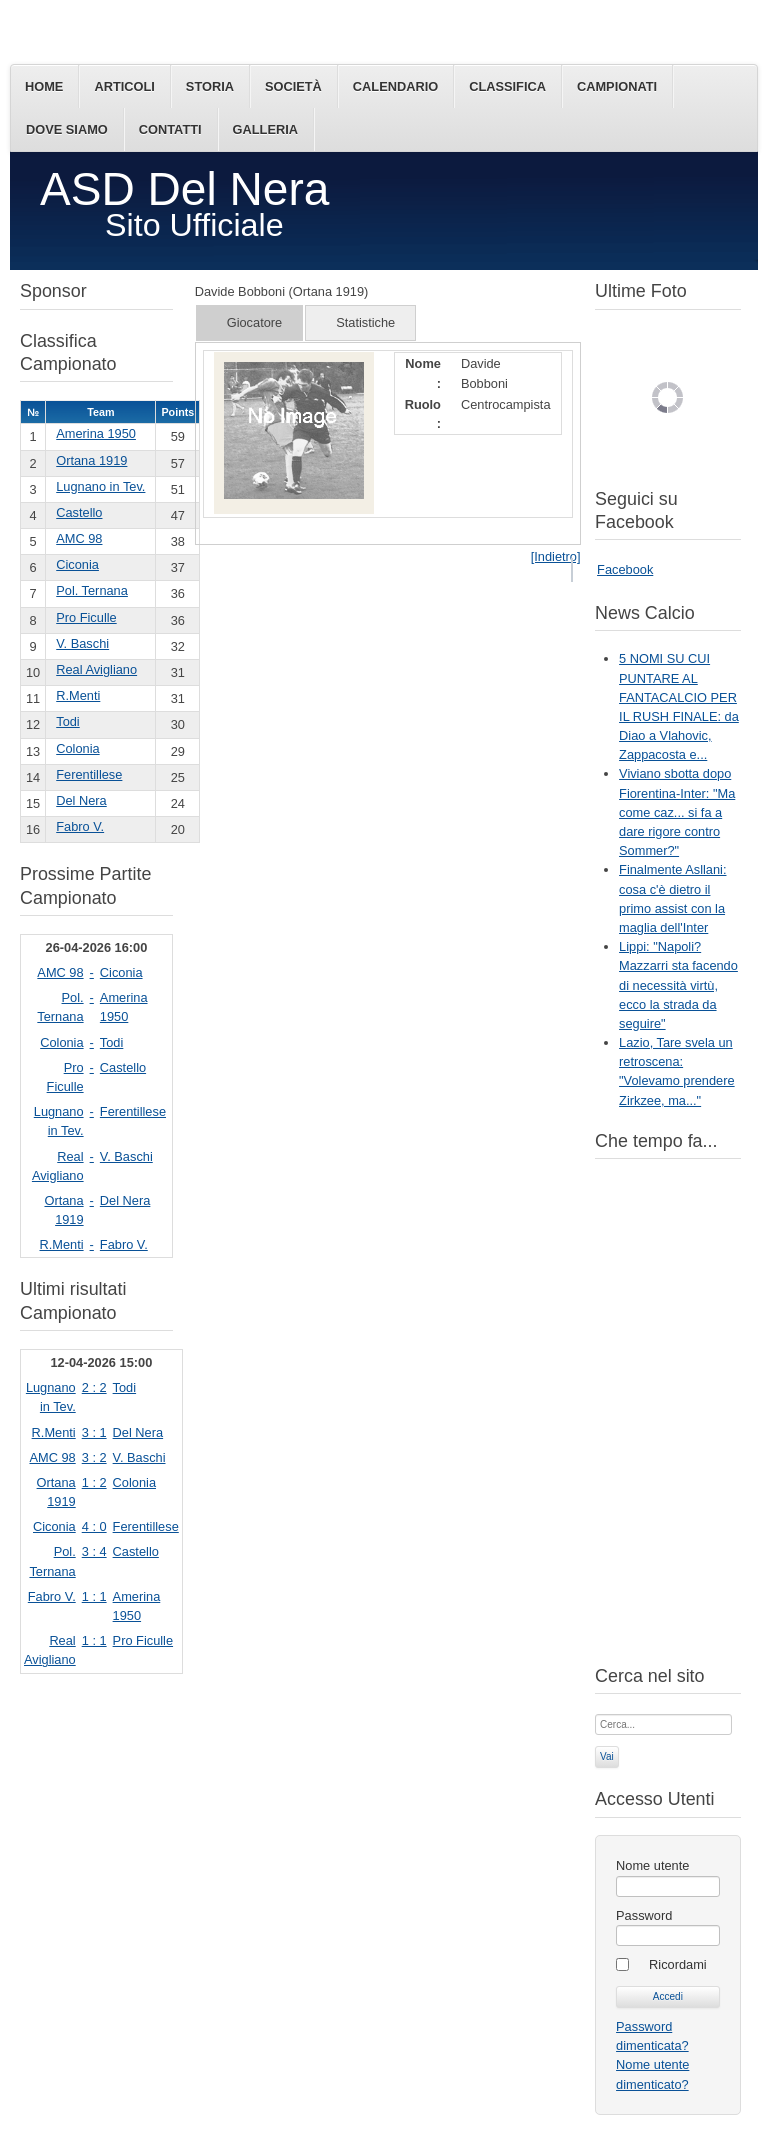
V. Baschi (82, 643)
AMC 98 (79, 538)
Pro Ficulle (86, 617)
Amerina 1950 (96, 433)
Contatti (170, 129)
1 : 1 (94, 1596)
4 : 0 (94, 1526)
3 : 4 (94, 1551)
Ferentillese (89, 774)
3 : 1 (94, 1432)
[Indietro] (556, 556)
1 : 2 (94, 1482)
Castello (79, 512)
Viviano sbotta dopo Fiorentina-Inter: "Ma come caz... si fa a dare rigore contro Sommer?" (677, 812)
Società (293, 86)
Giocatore (254, 322)
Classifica (507, 86)
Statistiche (365, 322)
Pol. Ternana (92, 590)
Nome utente (652, 1865)
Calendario (395, 86)
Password (644, 1915)
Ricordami (678, 1964)
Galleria (265, 129)
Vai (607, 1756)
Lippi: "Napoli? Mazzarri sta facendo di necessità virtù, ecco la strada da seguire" (678, 985)
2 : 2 (94, 1387)
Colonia (77, 748)
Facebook (625, 569)
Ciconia (77, 564)
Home (44, 86)
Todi (67, 721)
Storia (210, 86)
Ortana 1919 (91, 460)
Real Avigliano (96, 669)
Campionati (617, 86)
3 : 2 (94, 1457)
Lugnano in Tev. (100, 486)
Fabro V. (80, 826)
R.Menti (78, 695)
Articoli (124, 86)
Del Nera (81, 800)
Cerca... (595, 1712)
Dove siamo (67, 129)
